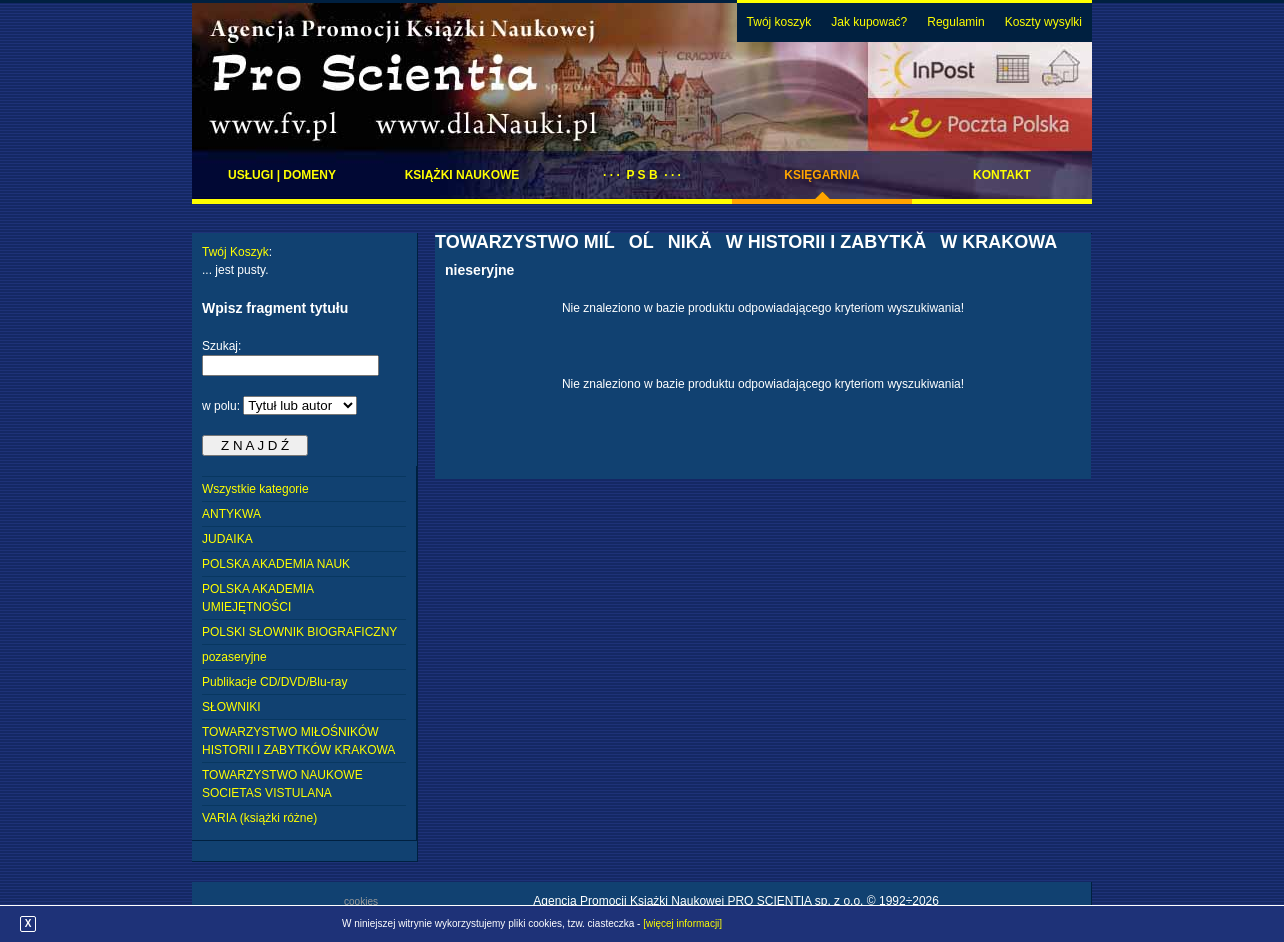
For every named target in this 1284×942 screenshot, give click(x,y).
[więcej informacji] (682, 923)
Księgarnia (821, 175)
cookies (361, 901)
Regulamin (955, 22)
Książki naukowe (462, 175)
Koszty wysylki (1043, 22)
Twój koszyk (779, 22)
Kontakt (1002, 175)
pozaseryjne (234, 657)
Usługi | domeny (282, 175)
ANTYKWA (231, 514)
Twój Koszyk (235, 252)
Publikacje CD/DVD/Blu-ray (274, 682)
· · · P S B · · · (642, 175)
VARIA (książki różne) (259, 818)
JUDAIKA (227, 539)
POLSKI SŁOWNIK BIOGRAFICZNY (299, 632)
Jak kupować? (869, 22)
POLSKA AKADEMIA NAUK (276, 564)
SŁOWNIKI (231, 707)
